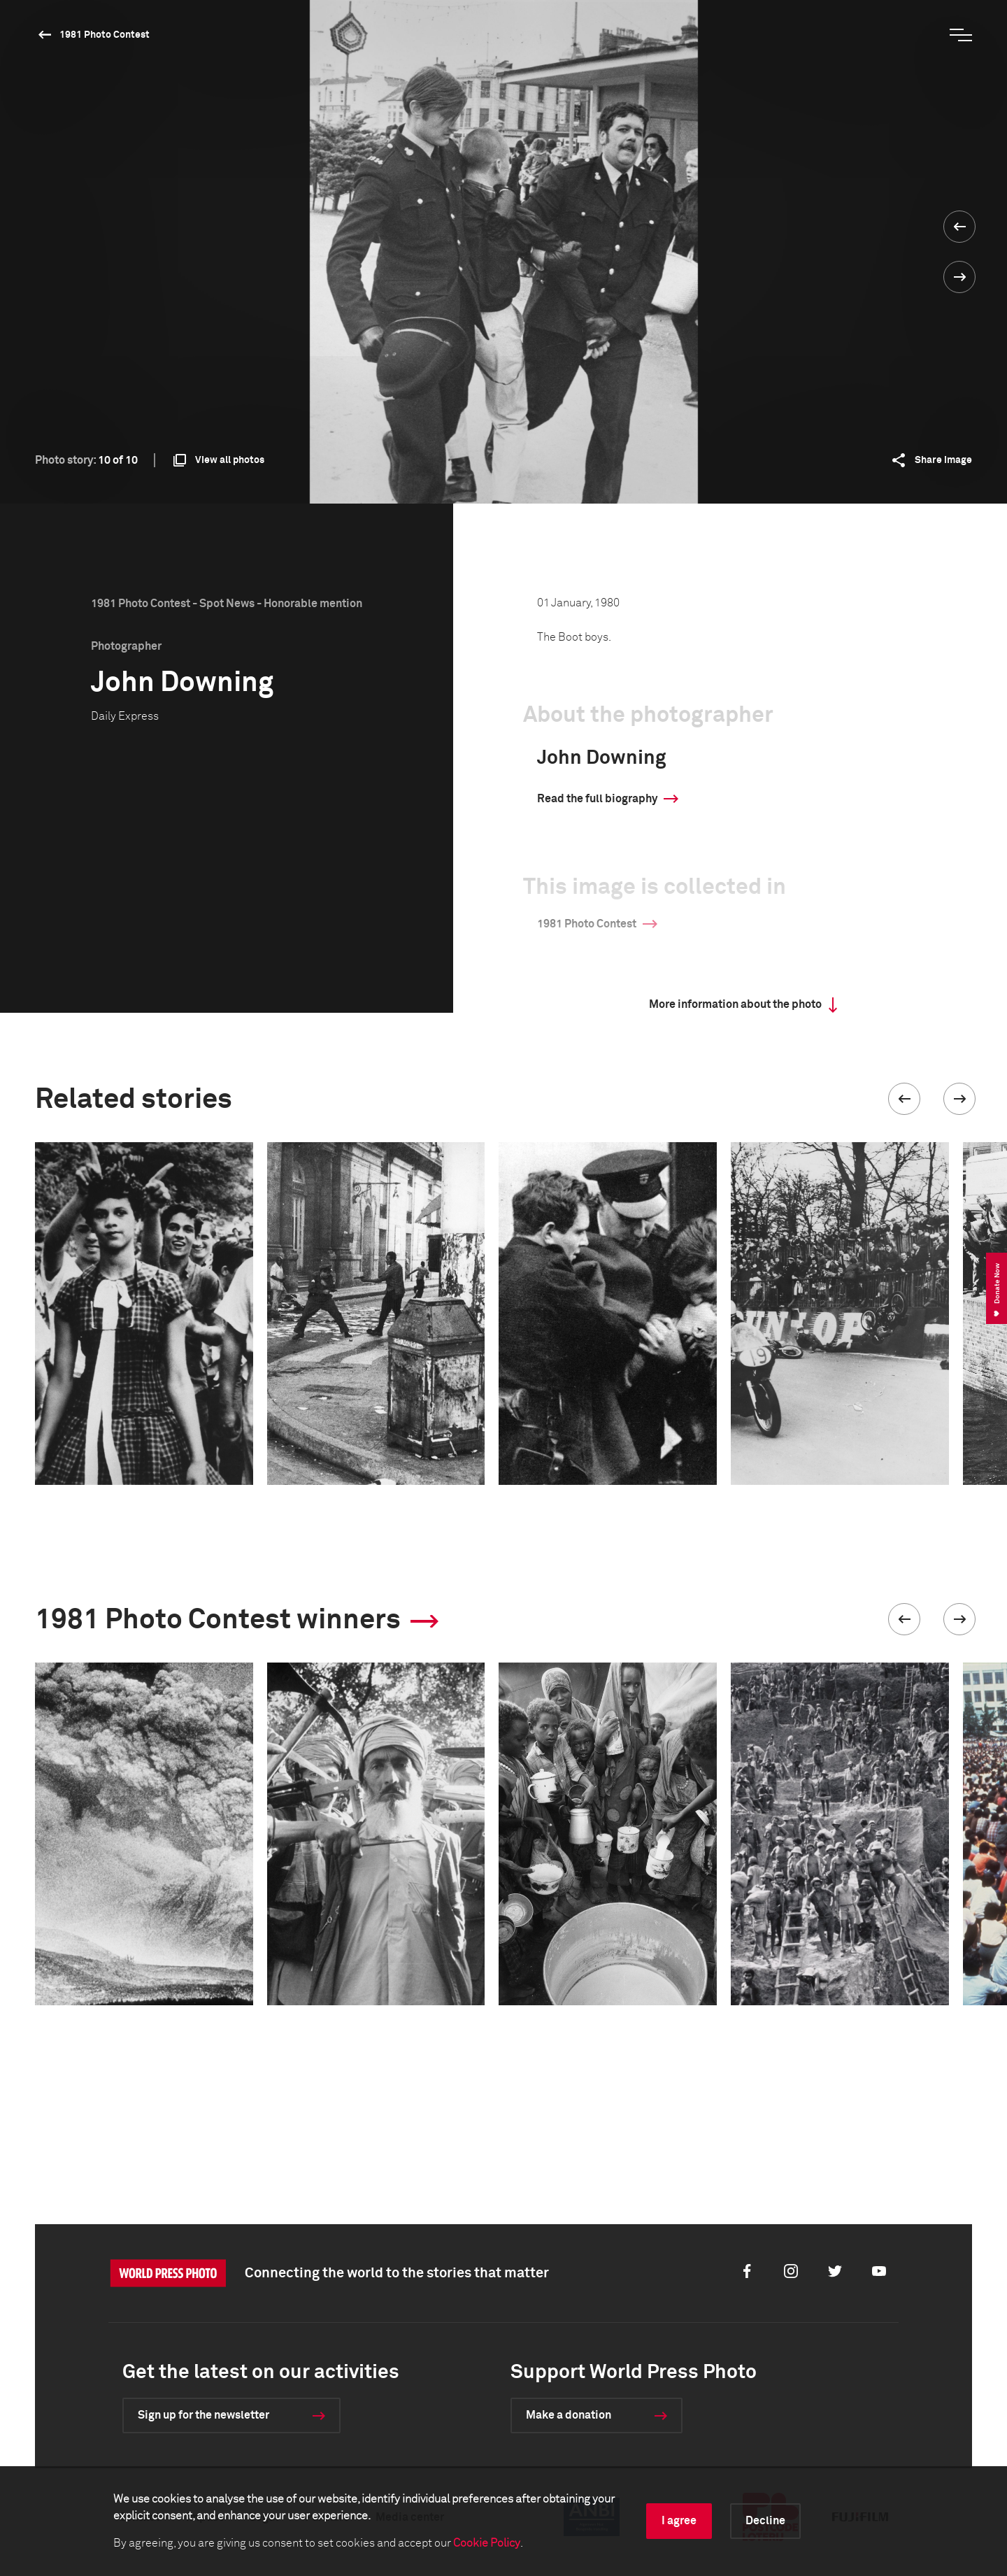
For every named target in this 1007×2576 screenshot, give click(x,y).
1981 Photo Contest (104, 35)
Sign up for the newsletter (203, 2415)
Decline (765, 2520)
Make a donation (568, 2415)
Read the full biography (597, 798)
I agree (679, 2520)
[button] (904, 1099)
